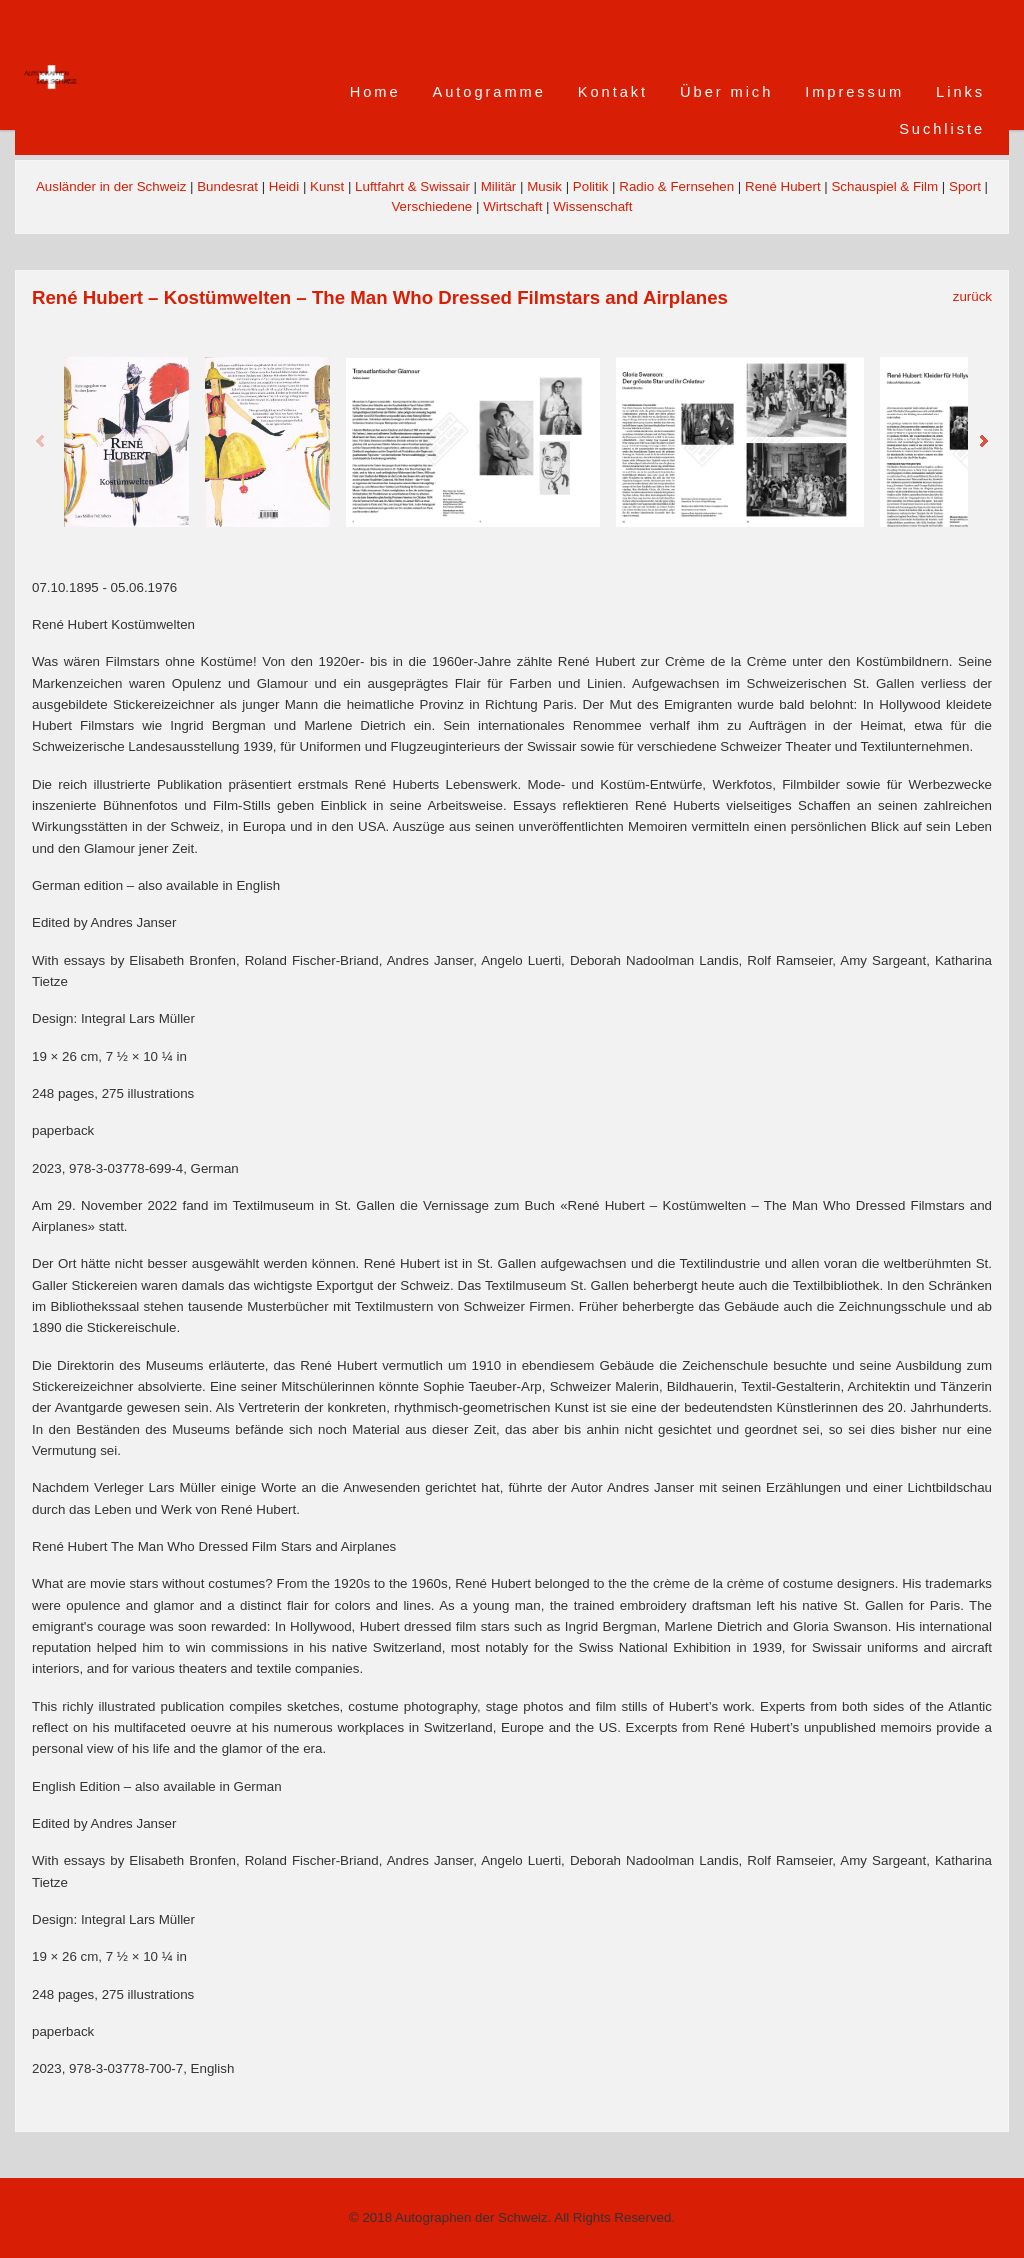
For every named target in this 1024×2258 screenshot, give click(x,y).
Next (983, 442)
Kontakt (613, 92)
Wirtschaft (512, 206)
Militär (499, 186)
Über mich (726, 92)
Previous (41, 442)
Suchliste (942, 129)
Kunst (327, 186)
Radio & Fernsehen (676, 186)
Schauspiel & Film (884, 186)
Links (960, 92)
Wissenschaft (592, 206)
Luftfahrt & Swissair (412, 186)
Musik (544, 186)
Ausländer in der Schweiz (111, 186)
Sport (965, 186)
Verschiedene (431, 206)
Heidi (284, 186)
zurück (972, 296)
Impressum (854, 92)
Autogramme (489, 92)
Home (375, 92)
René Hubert (783, 186)
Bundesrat (227, 186)
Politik (591, 186)
